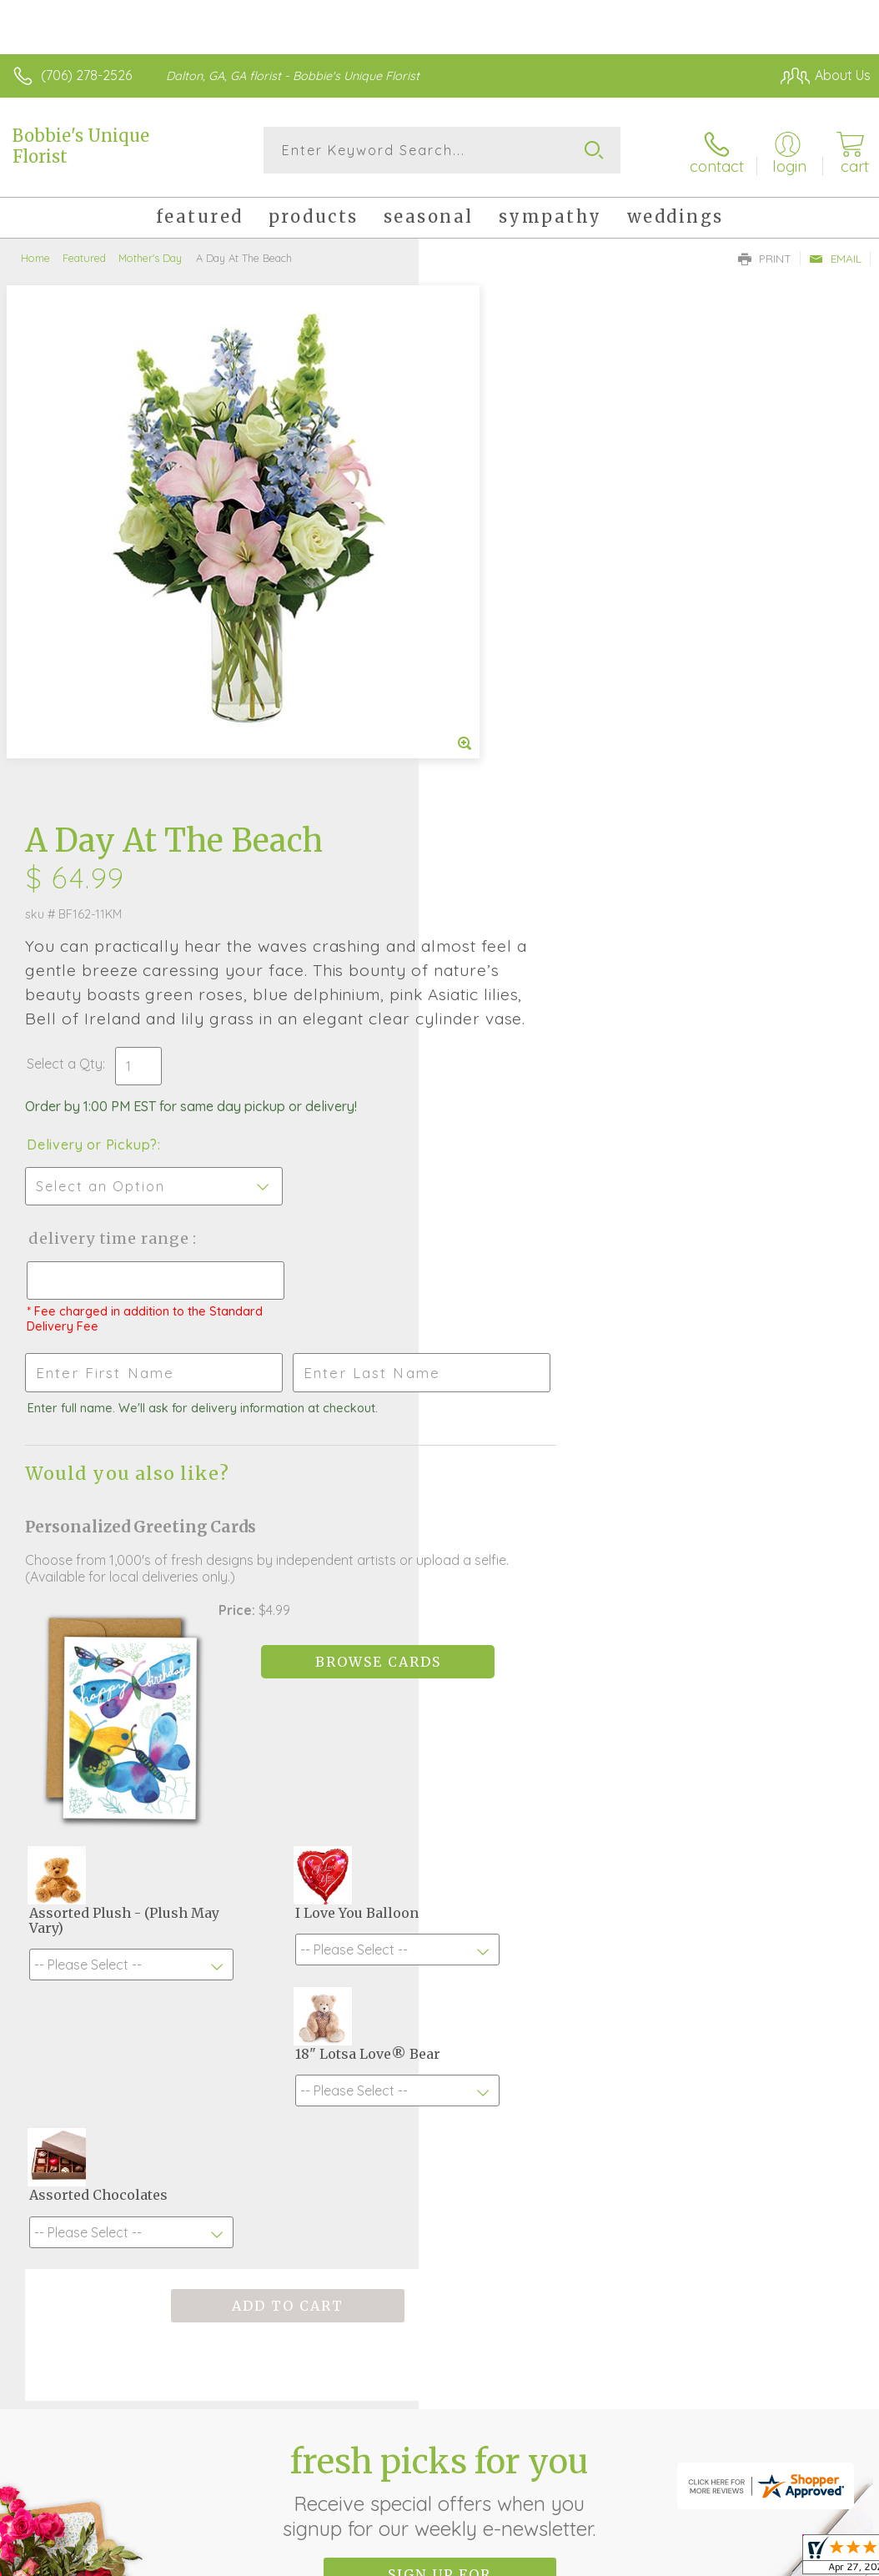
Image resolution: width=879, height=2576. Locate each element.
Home (35, 254)
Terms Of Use (488, 2421)
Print (764, 255)
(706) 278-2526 (86, 75)
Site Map (809, 2421)
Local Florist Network (706, 2421)
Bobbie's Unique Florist (81, 146)
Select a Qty (483, 544)
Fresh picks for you (440, 1924)
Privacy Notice (587, 2421)
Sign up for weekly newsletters (439, 2016)
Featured (84, 254)
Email (835, 255)
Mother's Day (150, 254)
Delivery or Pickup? (510, 625)
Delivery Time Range (527, 719)
